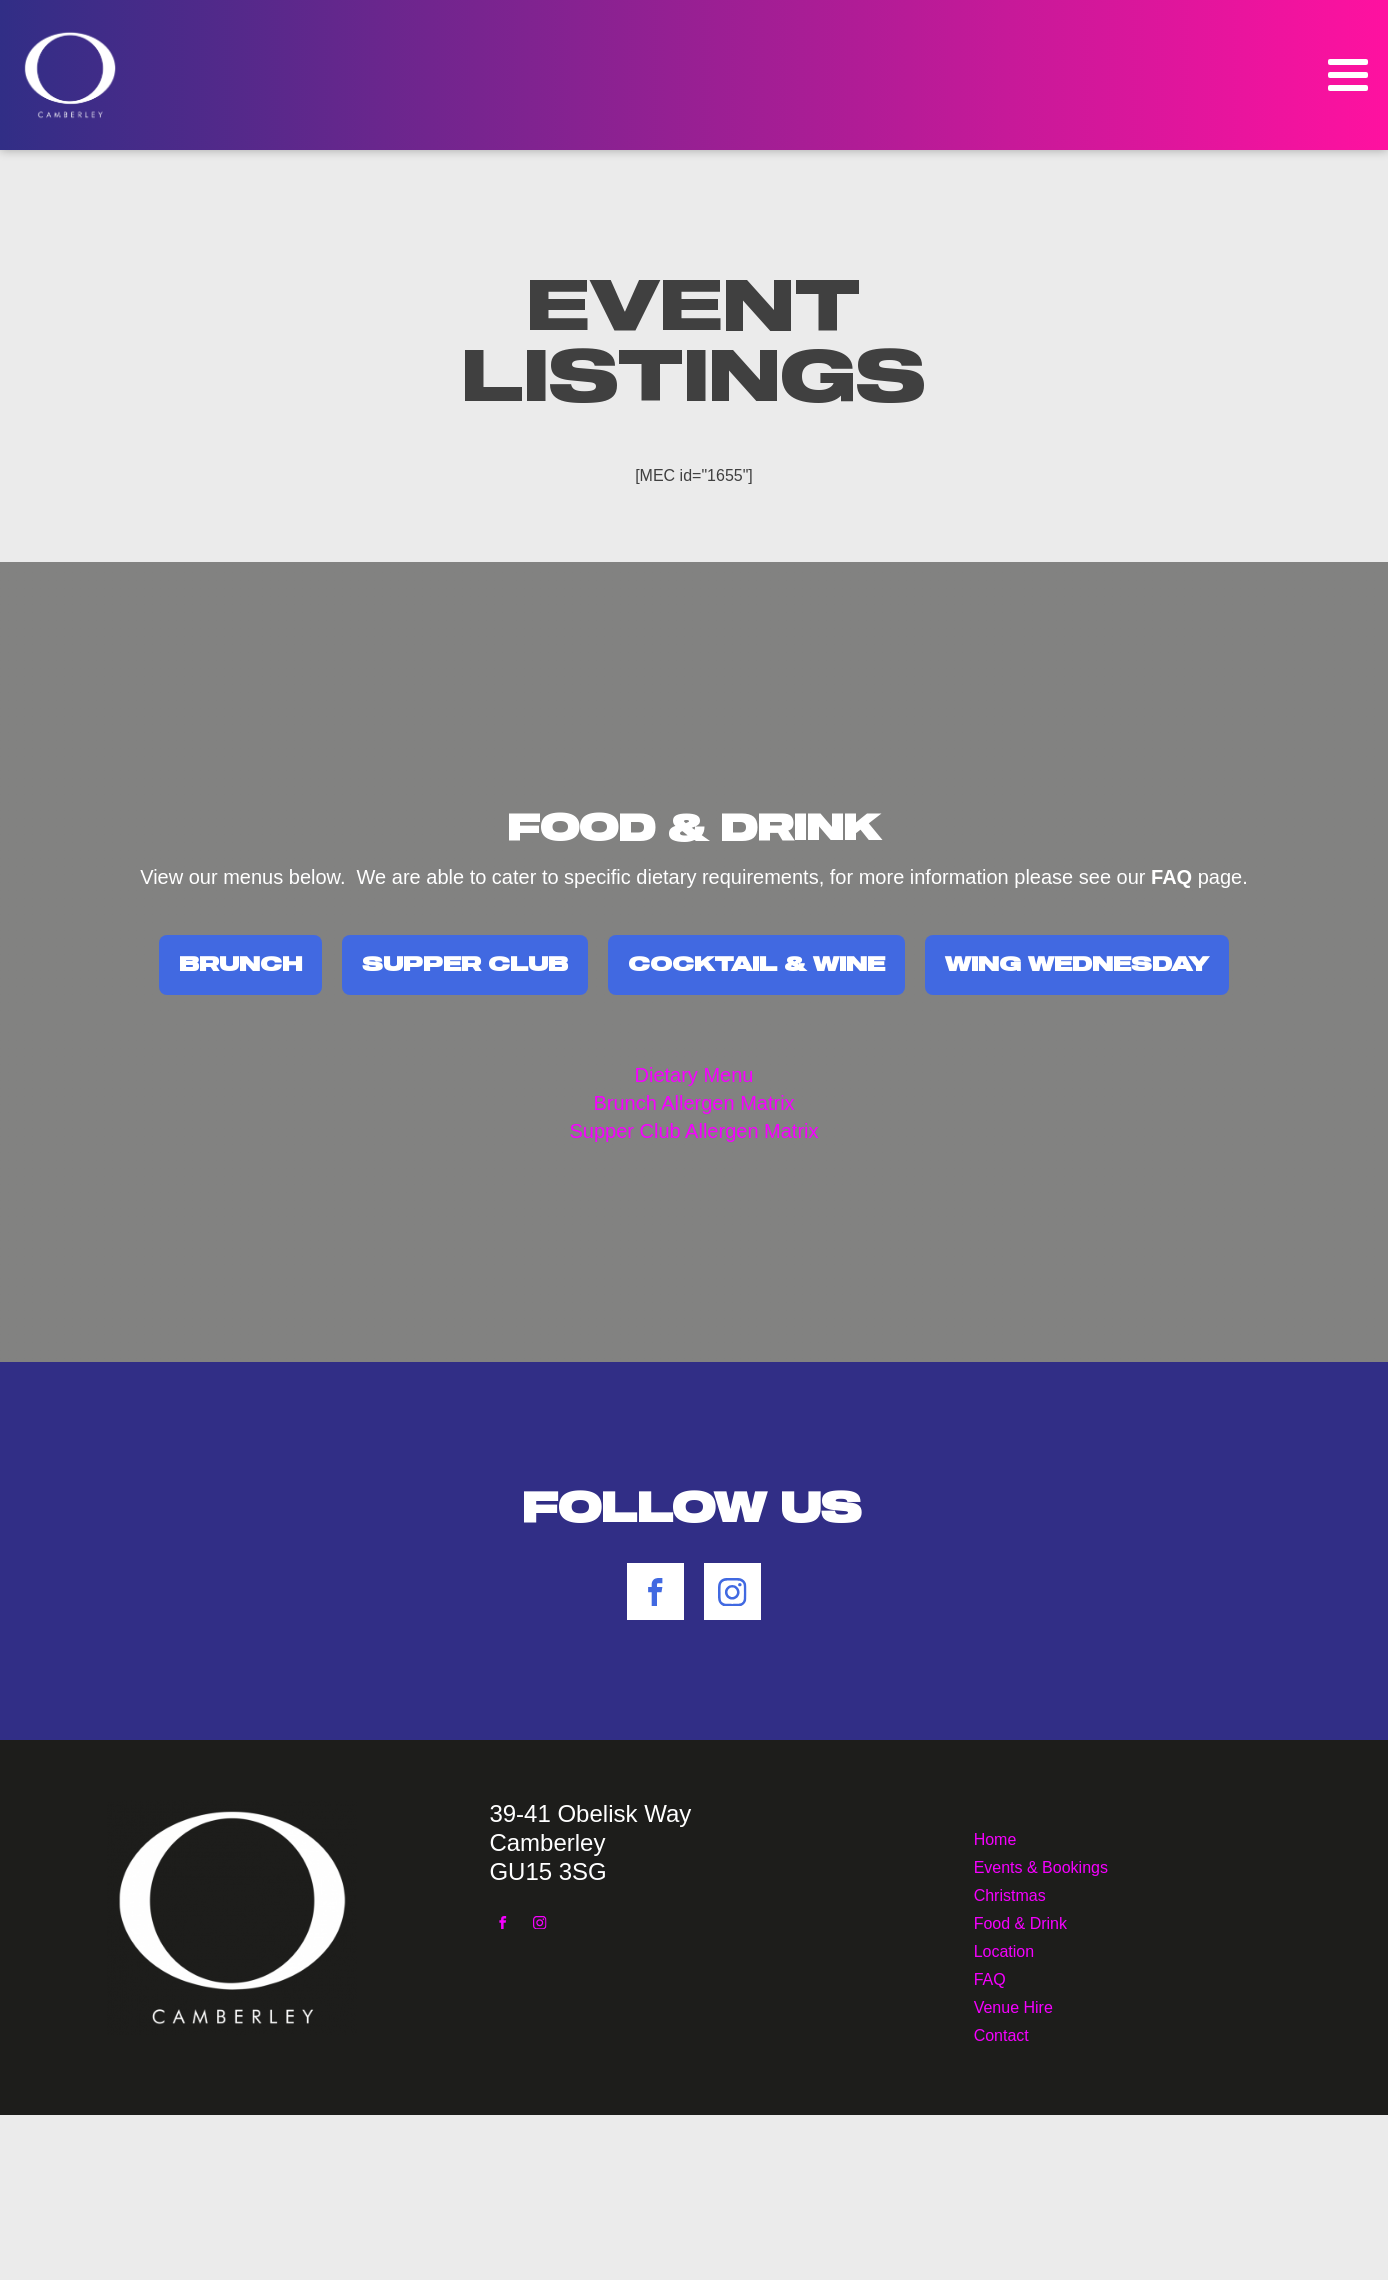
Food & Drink (1020, 1921)
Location (1004, 1949)
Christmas (1010, 1893)
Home (995, 1837)
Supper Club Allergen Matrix (693, 1131)
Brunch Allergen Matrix (693, 1103)
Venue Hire (1013, 2005)
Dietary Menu (694, 1075)
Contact (1001, 2033)
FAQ (990, 1977)
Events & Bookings (1041, 1865)
